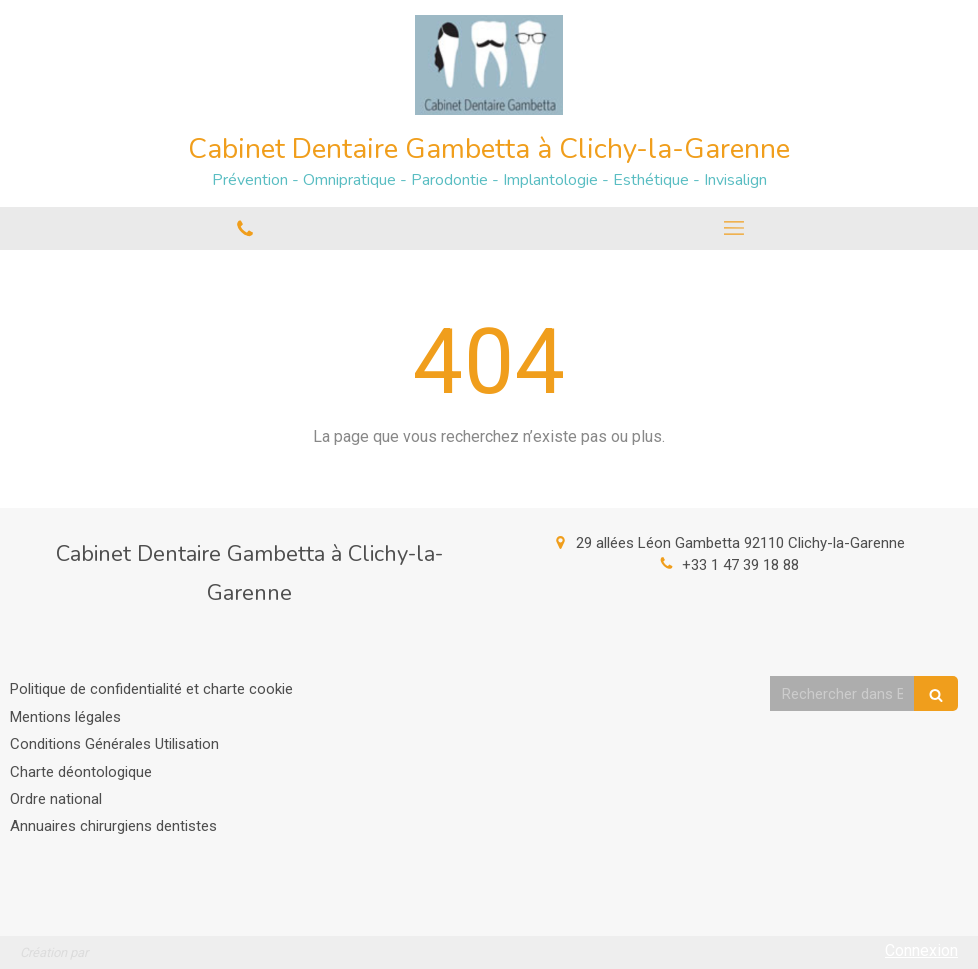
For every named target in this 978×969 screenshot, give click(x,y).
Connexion (921, 950)
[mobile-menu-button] (733, 228)
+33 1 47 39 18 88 (740, 565)
